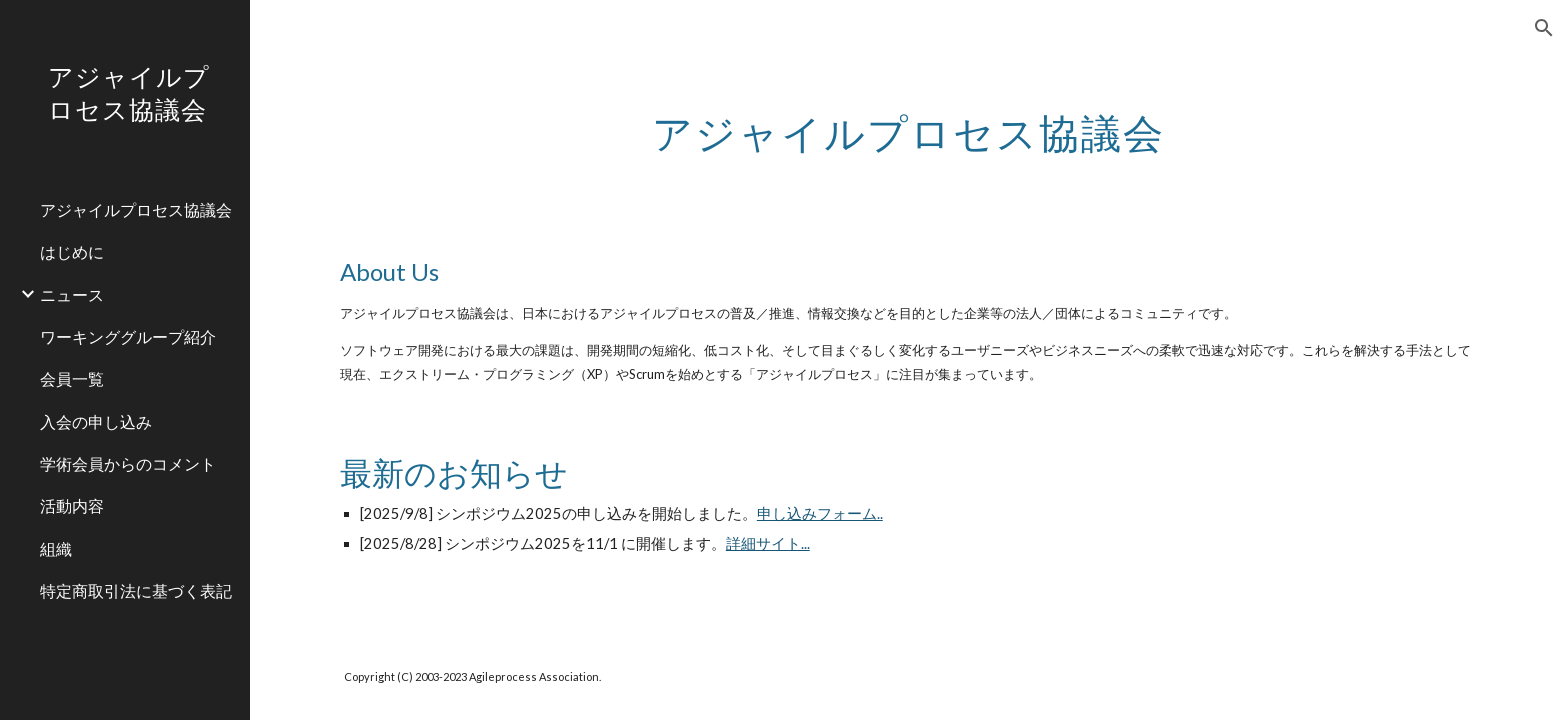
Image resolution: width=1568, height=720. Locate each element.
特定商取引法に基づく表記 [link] (136, 590)
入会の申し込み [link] (96, 421)
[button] (1544, 28)
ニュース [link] (72, 294)
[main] (908, 125)
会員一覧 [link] (72, 378)
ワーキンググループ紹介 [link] (128, 336)
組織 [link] (56, 548)
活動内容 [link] (72, 505)
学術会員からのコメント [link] (128, 463)
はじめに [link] (72, 251)
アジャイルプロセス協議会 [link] (136, 209)
